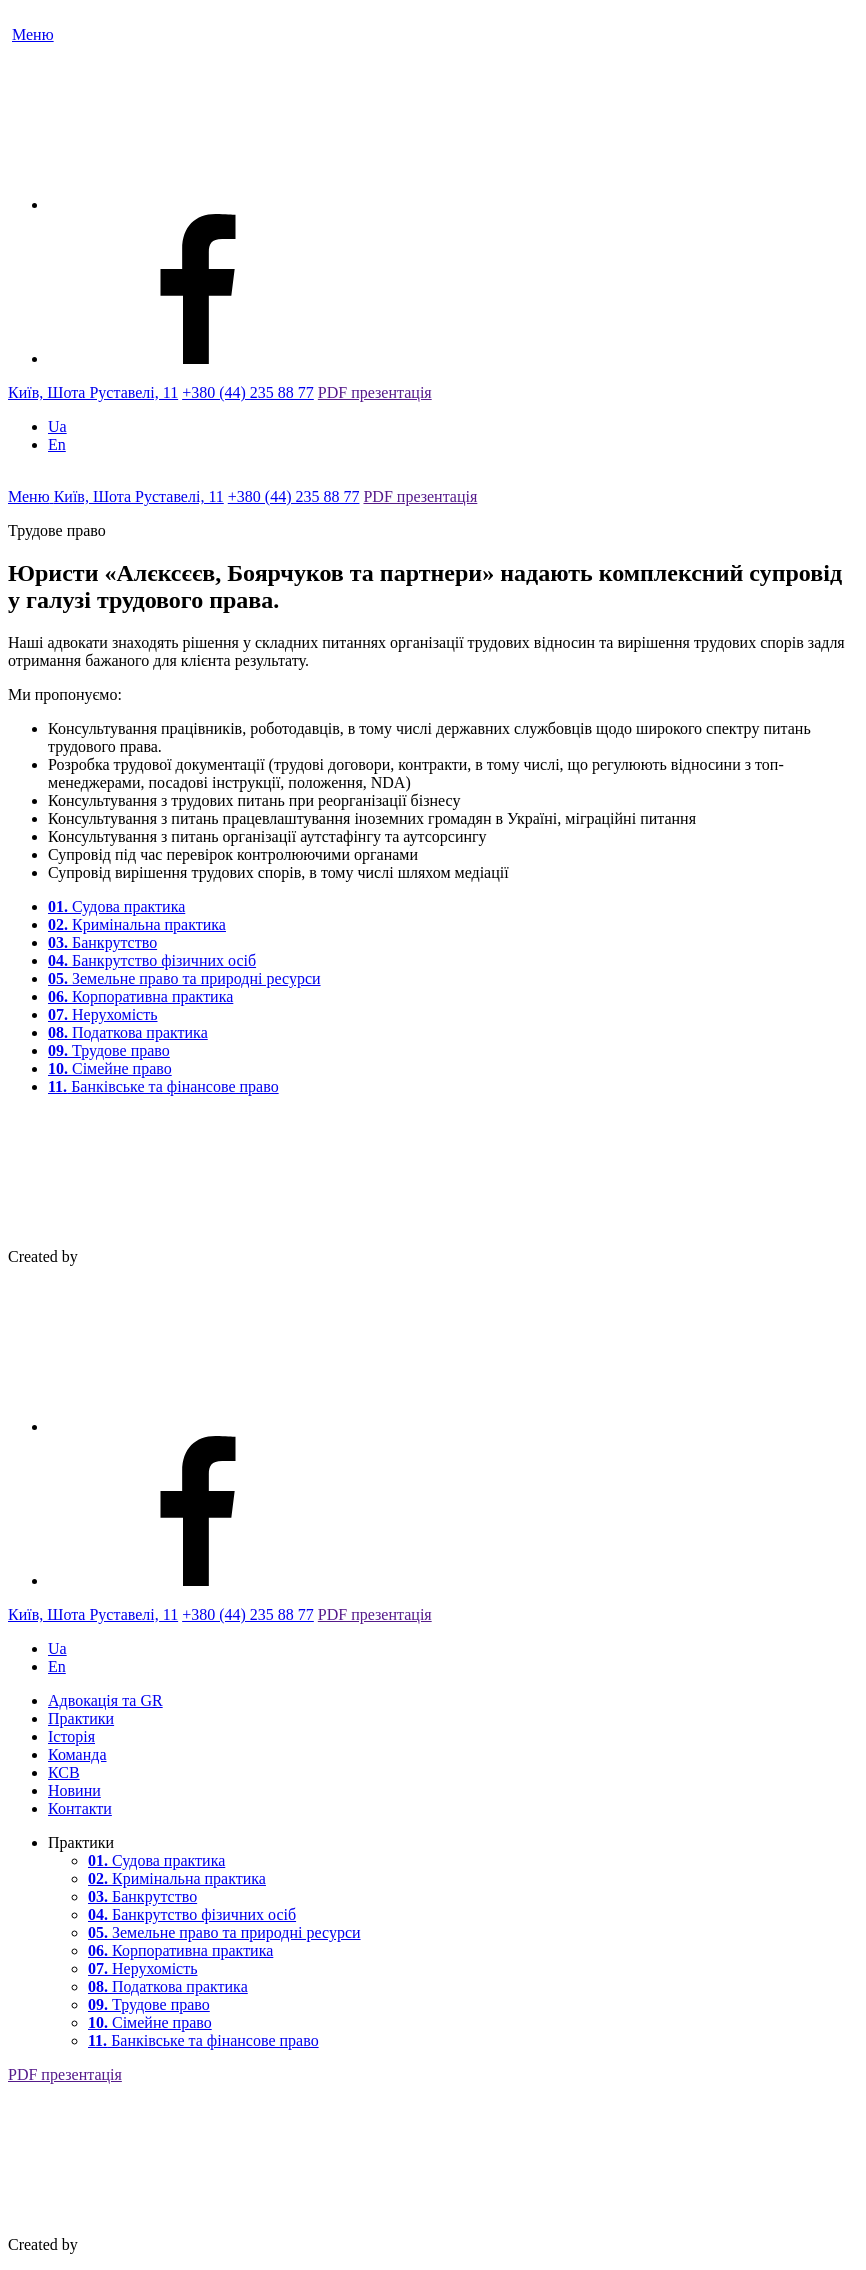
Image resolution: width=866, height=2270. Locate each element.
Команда (77, 1754)
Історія (71, 1736)
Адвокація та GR (105, 1700)
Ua (57, 426)
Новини (74, 1790)
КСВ (64, 1772)
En (57, 444)
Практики (81, 1718)
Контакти (80, 1808)
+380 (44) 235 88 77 (248, 392)
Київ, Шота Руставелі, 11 (93, 392)
